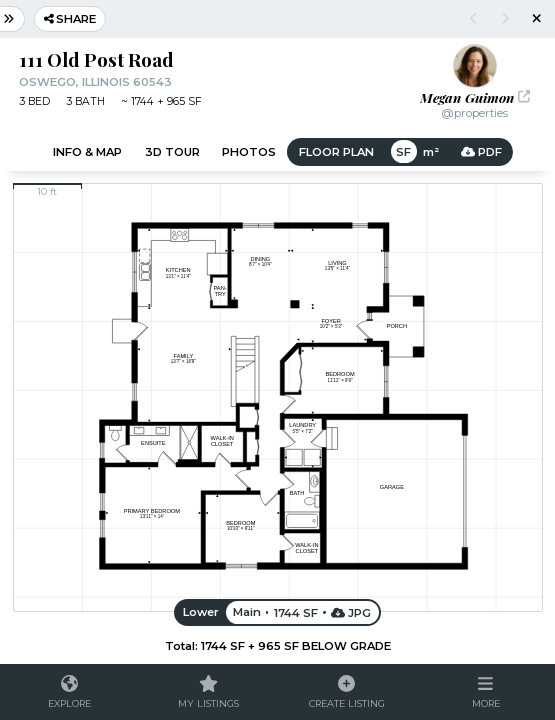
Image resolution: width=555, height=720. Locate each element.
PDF (481, 152)
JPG (352, 612)
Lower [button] (201, 612)
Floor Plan (336, 152)
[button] (485, 692)
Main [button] (247, 612)
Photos (249, 152)
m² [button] (430, 152)
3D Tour (172, 152)
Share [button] (70, 19)
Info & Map (87, 152)
